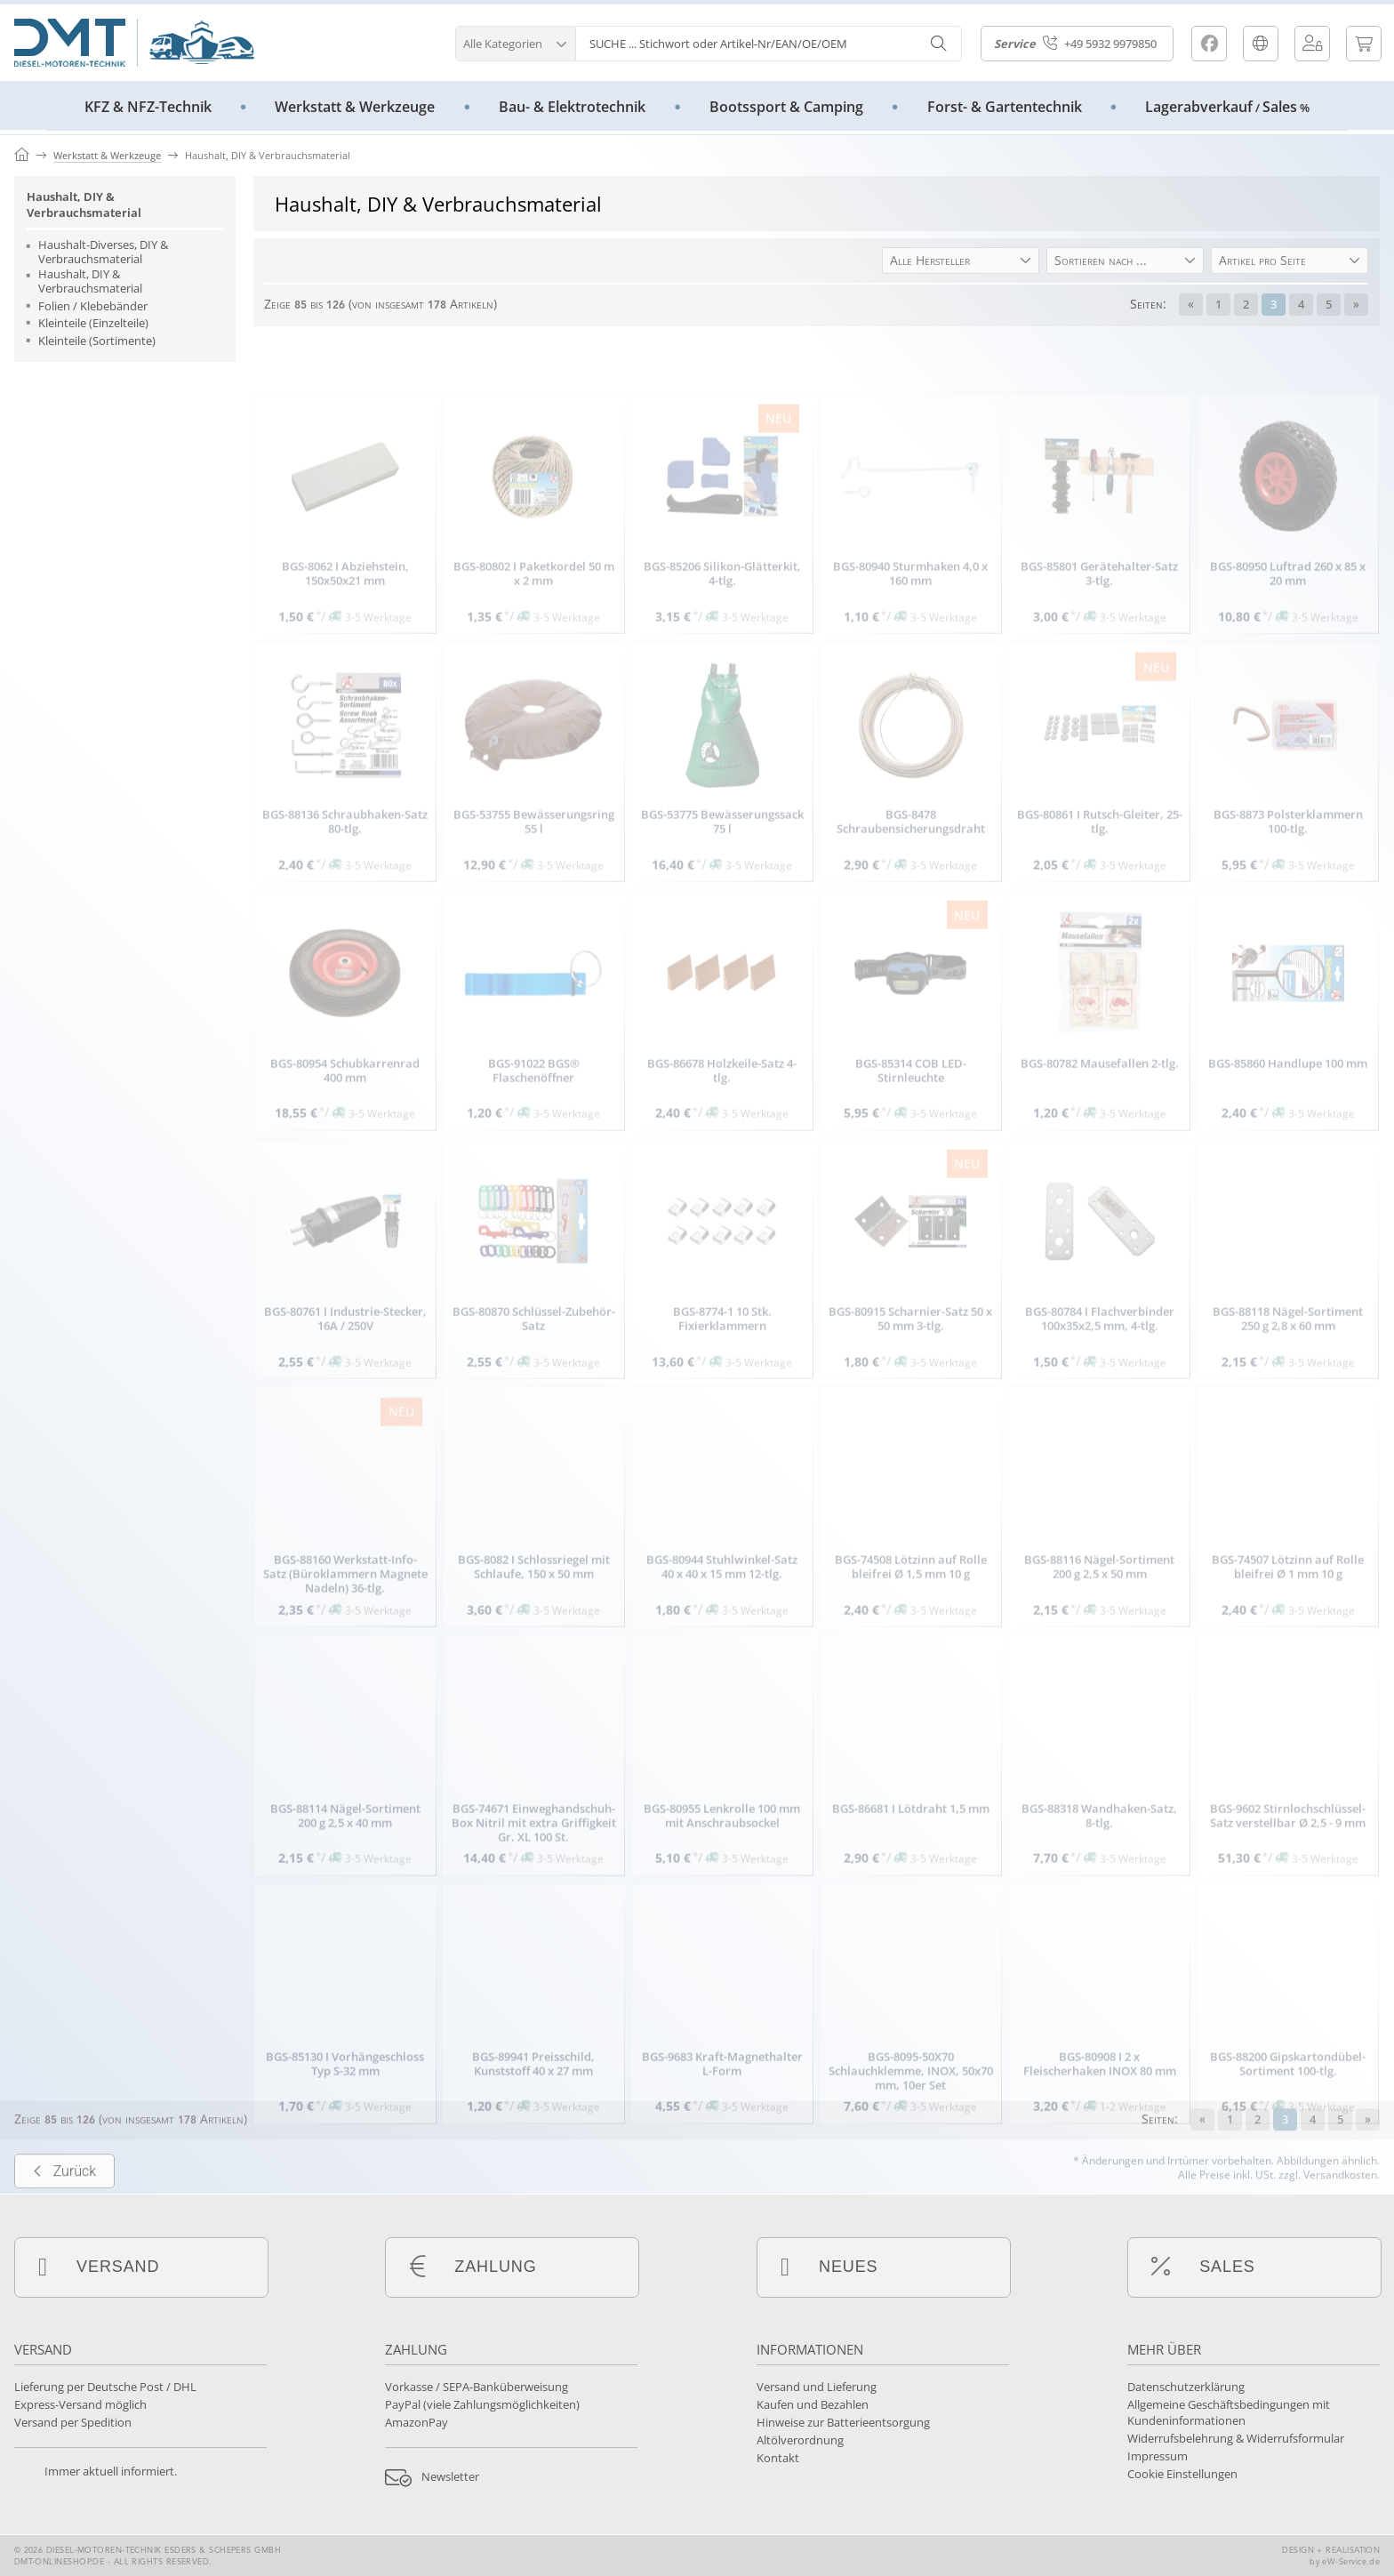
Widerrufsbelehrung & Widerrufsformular (1235, 2438)
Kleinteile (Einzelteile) (93, 324)
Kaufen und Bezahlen (813, 2404)
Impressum (1157, 2456)
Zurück (64, 2236)
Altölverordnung (800, 2440)
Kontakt (778, 2458)
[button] (515, 41)
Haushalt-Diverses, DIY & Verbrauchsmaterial (103, 252)
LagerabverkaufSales (1227, 106)
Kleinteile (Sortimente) (97, 341)
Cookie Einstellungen (1182, 2474)
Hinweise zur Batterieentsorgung (843, 2422)
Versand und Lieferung (817, 2387)
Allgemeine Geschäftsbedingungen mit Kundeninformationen (1228, 2412)
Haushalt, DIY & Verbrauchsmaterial (84, 205)
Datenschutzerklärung (1186, 2387)
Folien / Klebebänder (93, 307)
